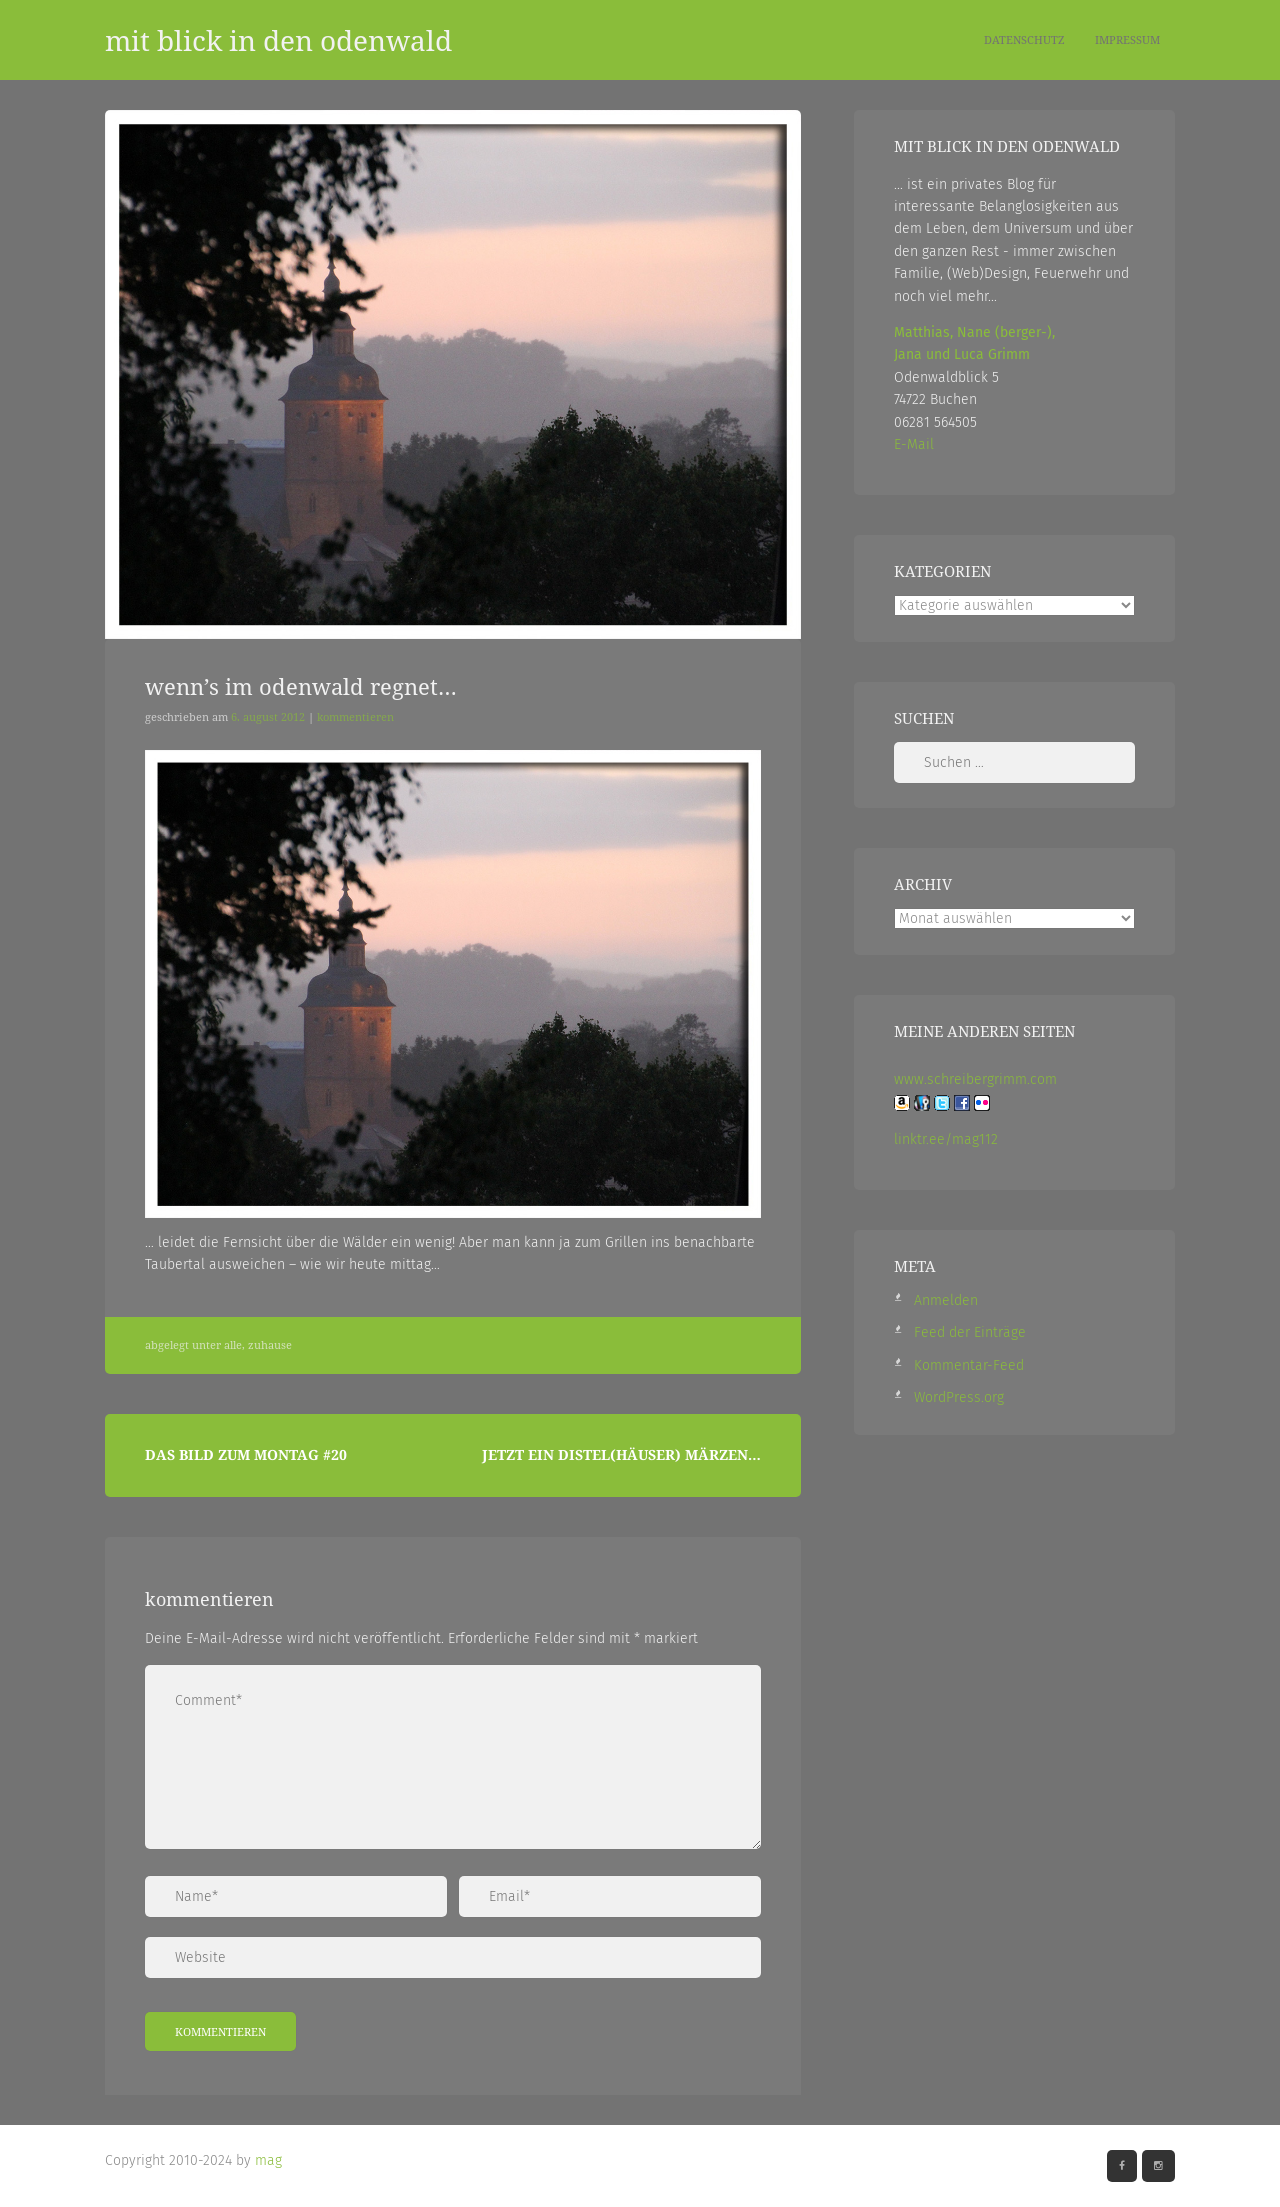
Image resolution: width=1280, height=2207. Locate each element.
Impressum (1127, 39)
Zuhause (270, 1345)
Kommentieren (355, 717)
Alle (233, 1345)
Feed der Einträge (970, 1332)
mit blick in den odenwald (278, 40)
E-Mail (914, 444)
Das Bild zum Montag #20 (246, 1454)
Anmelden (946, 1300)
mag (268, 2160)
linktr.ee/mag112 (946, 1139)
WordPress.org (959, 1397)
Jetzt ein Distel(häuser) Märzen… (621, 1454)
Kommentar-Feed (969, 1365)
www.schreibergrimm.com (975, 1079)
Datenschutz (1024, 39)
